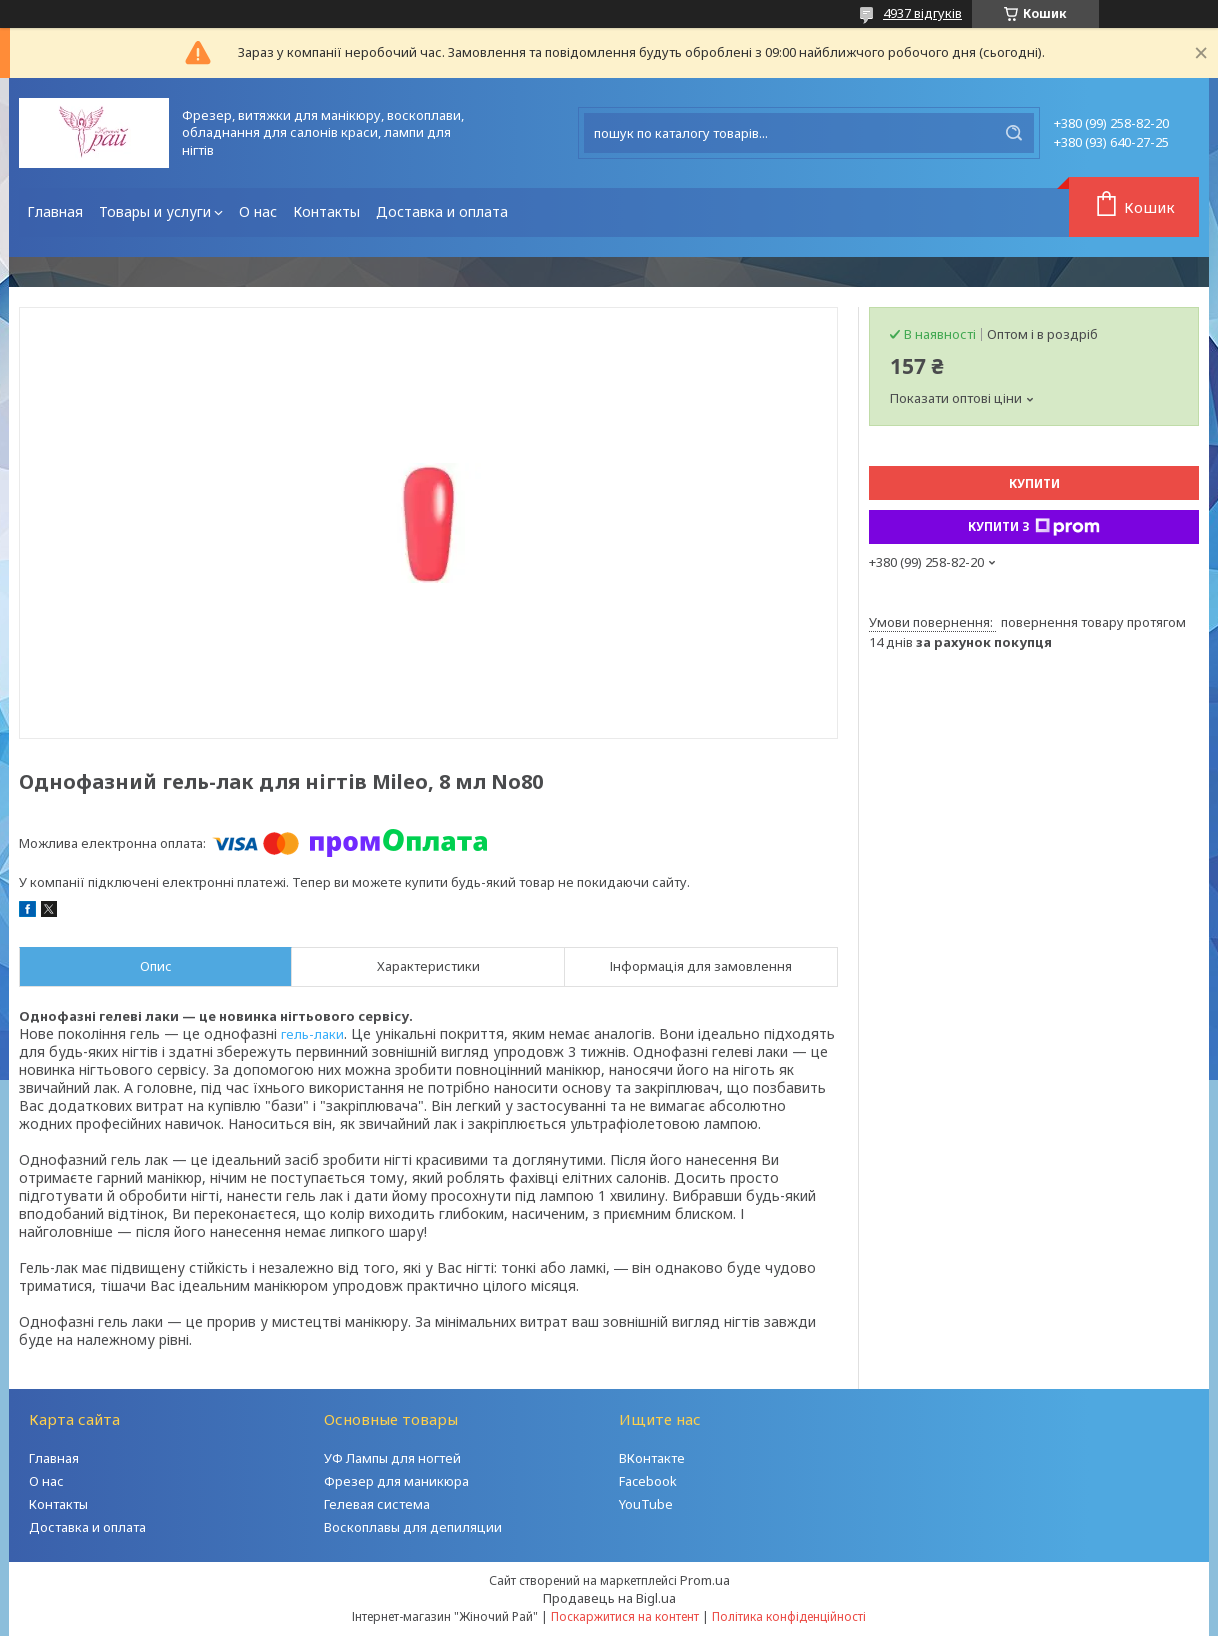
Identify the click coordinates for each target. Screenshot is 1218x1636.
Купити (1034, 483)
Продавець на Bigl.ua (609, 1598)
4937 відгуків (922, 13)
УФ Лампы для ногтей (392, 1458)
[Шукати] (1014, 133)
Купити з (1034, 527)
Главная (55, 211)
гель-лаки (312, 1034)
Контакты (326, 211)
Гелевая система (377, 1504)
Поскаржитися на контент (625, 1616)
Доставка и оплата (442, 211)
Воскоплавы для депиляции (413, 1527)
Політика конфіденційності (789, 1616)
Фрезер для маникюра (396, 1481)
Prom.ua (705, 1580)
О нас (258, 211)
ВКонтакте (652, 1458)
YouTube (646, 1504)
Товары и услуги (155, 211)
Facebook (648, 1481)
